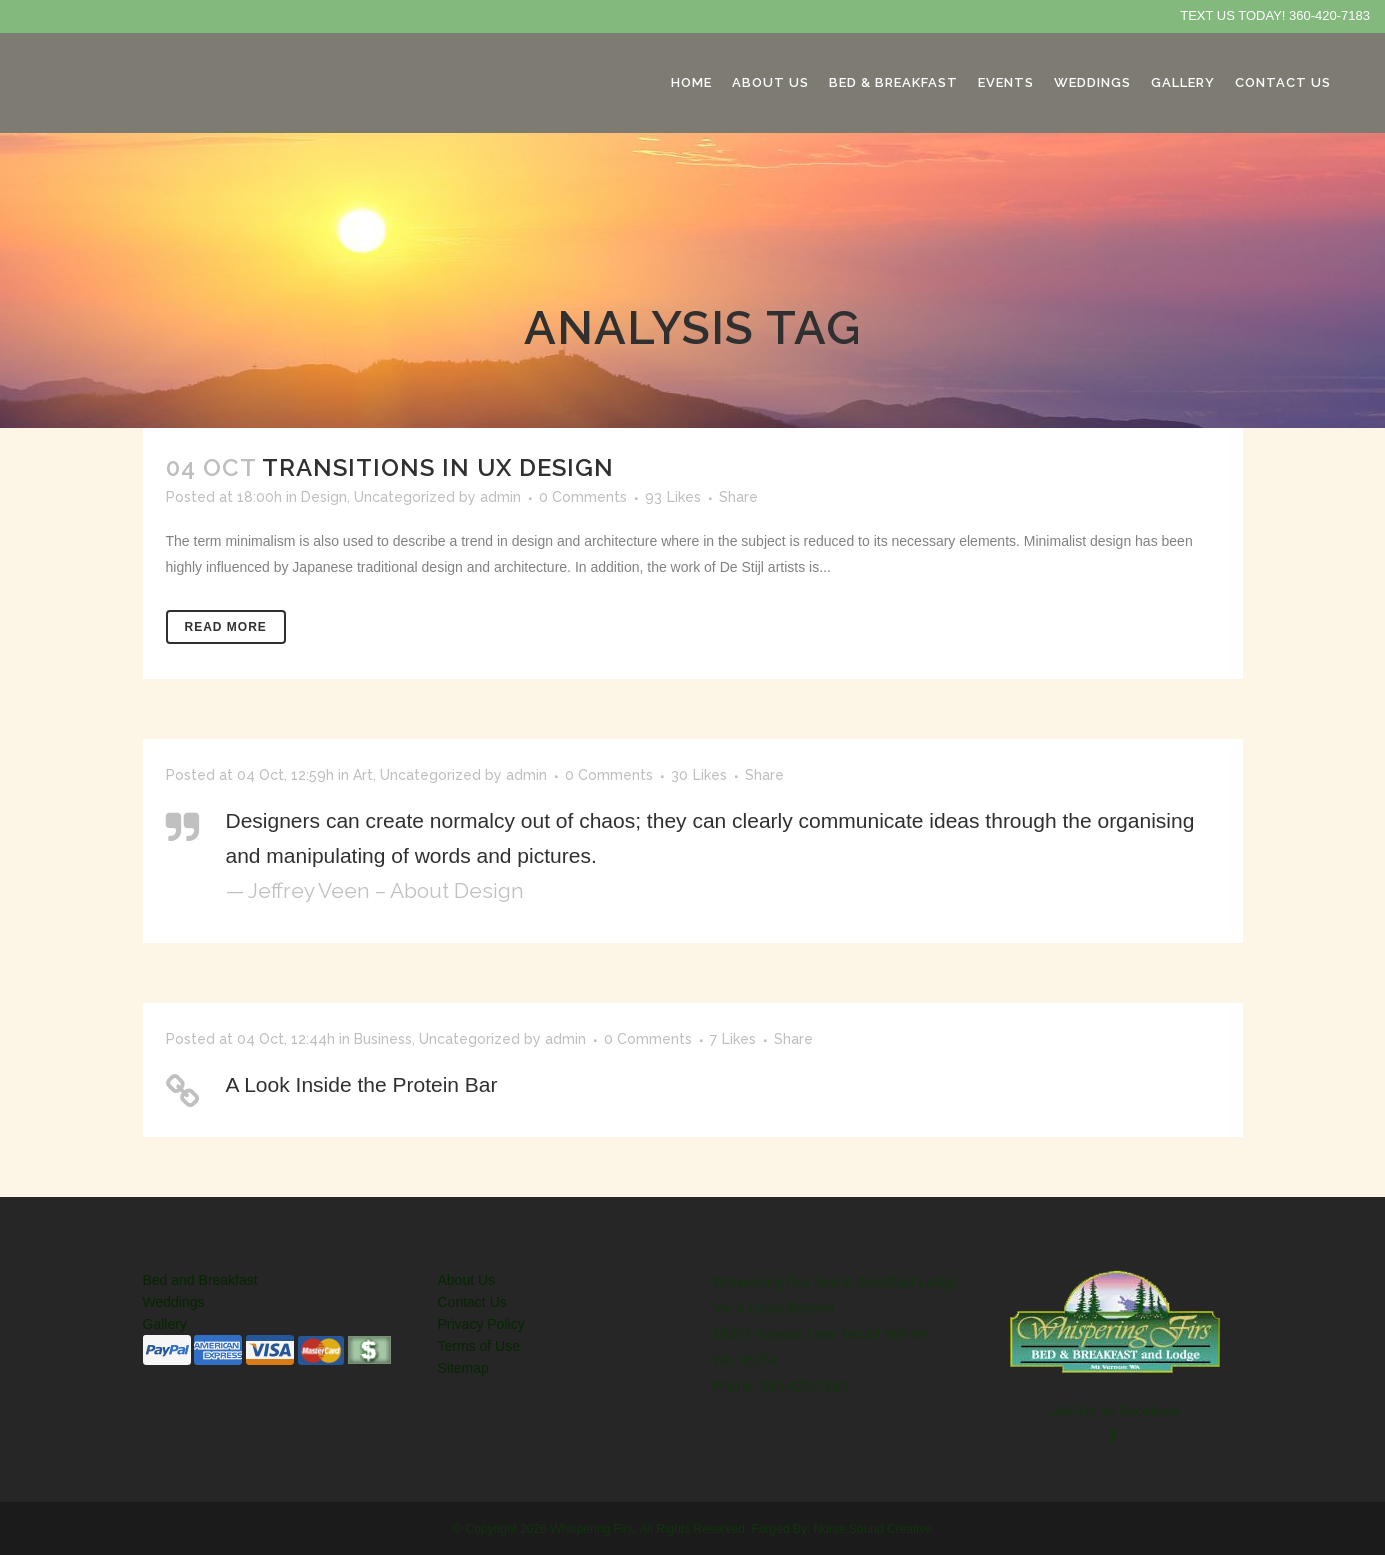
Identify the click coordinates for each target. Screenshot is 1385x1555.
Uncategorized (404, 497)
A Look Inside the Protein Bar (362, 1084)
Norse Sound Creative (873, 1529)
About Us (467, 1280)
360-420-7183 (1329, 15)
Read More (226, 627)
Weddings (174, 1302)
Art (363, 775)
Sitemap (463, 1368)
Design (324, 497)
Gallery (165, 1324)
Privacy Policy (481, 1324)
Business (383, 1039)
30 (699, 775)
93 (673, 497)
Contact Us (472, 1302)
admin (500, 497)
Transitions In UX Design (438, 467)
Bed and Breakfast (200, 1280)
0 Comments (583, 497)
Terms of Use (479, 1346)
